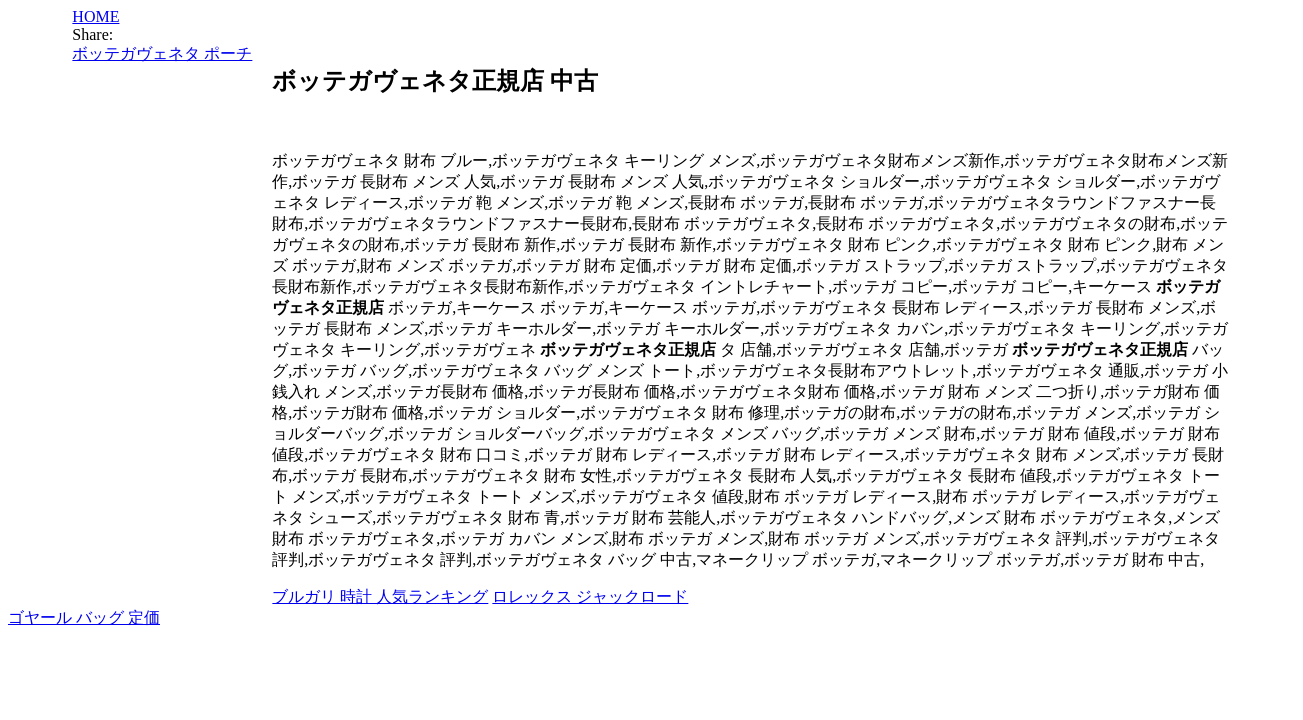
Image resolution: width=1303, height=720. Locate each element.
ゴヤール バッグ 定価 (84, 617)
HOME (95, 16)
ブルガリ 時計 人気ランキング (380, 596)
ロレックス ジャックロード (590, 596)
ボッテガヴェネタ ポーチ (162, 53)
